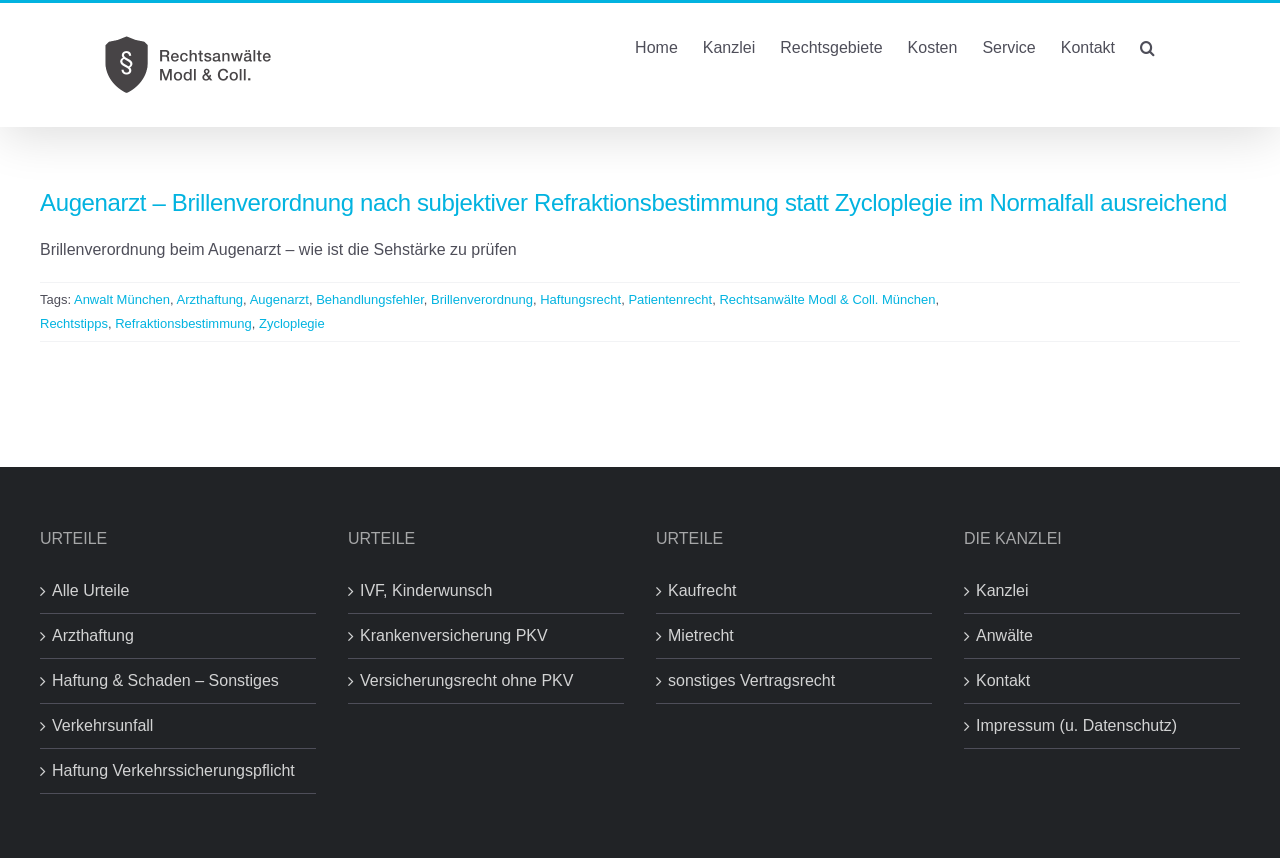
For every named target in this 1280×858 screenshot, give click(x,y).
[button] (1147, 46)
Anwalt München (122, 299)
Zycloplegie (292, 323)
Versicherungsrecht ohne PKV (466, 680)
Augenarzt (279, 299)
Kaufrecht (702, 590)
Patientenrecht (670, 299)
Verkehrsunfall (102, 725)
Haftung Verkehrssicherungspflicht (173, 770)
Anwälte (1004, 635)
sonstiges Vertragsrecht (751, 680)
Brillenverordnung (482, 299)
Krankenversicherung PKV (454, 635)
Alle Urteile (90, 590)
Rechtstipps (74, 323)
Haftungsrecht (580, 299)
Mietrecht (701, 635)
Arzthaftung (210, 299)
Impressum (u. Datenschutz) (1076, 725)
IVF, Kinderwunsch (426, 590)
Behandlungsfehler (370, 299)
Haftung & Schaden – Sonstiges (165, 680)
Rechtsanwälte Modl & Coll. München (827, 299)
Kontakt (1003, 680)
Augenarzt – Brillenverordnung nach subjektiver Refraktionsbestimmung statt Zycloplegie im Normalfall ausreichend (633, 202)
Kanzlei (1002, 590)
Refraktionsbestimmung (183, 323)
